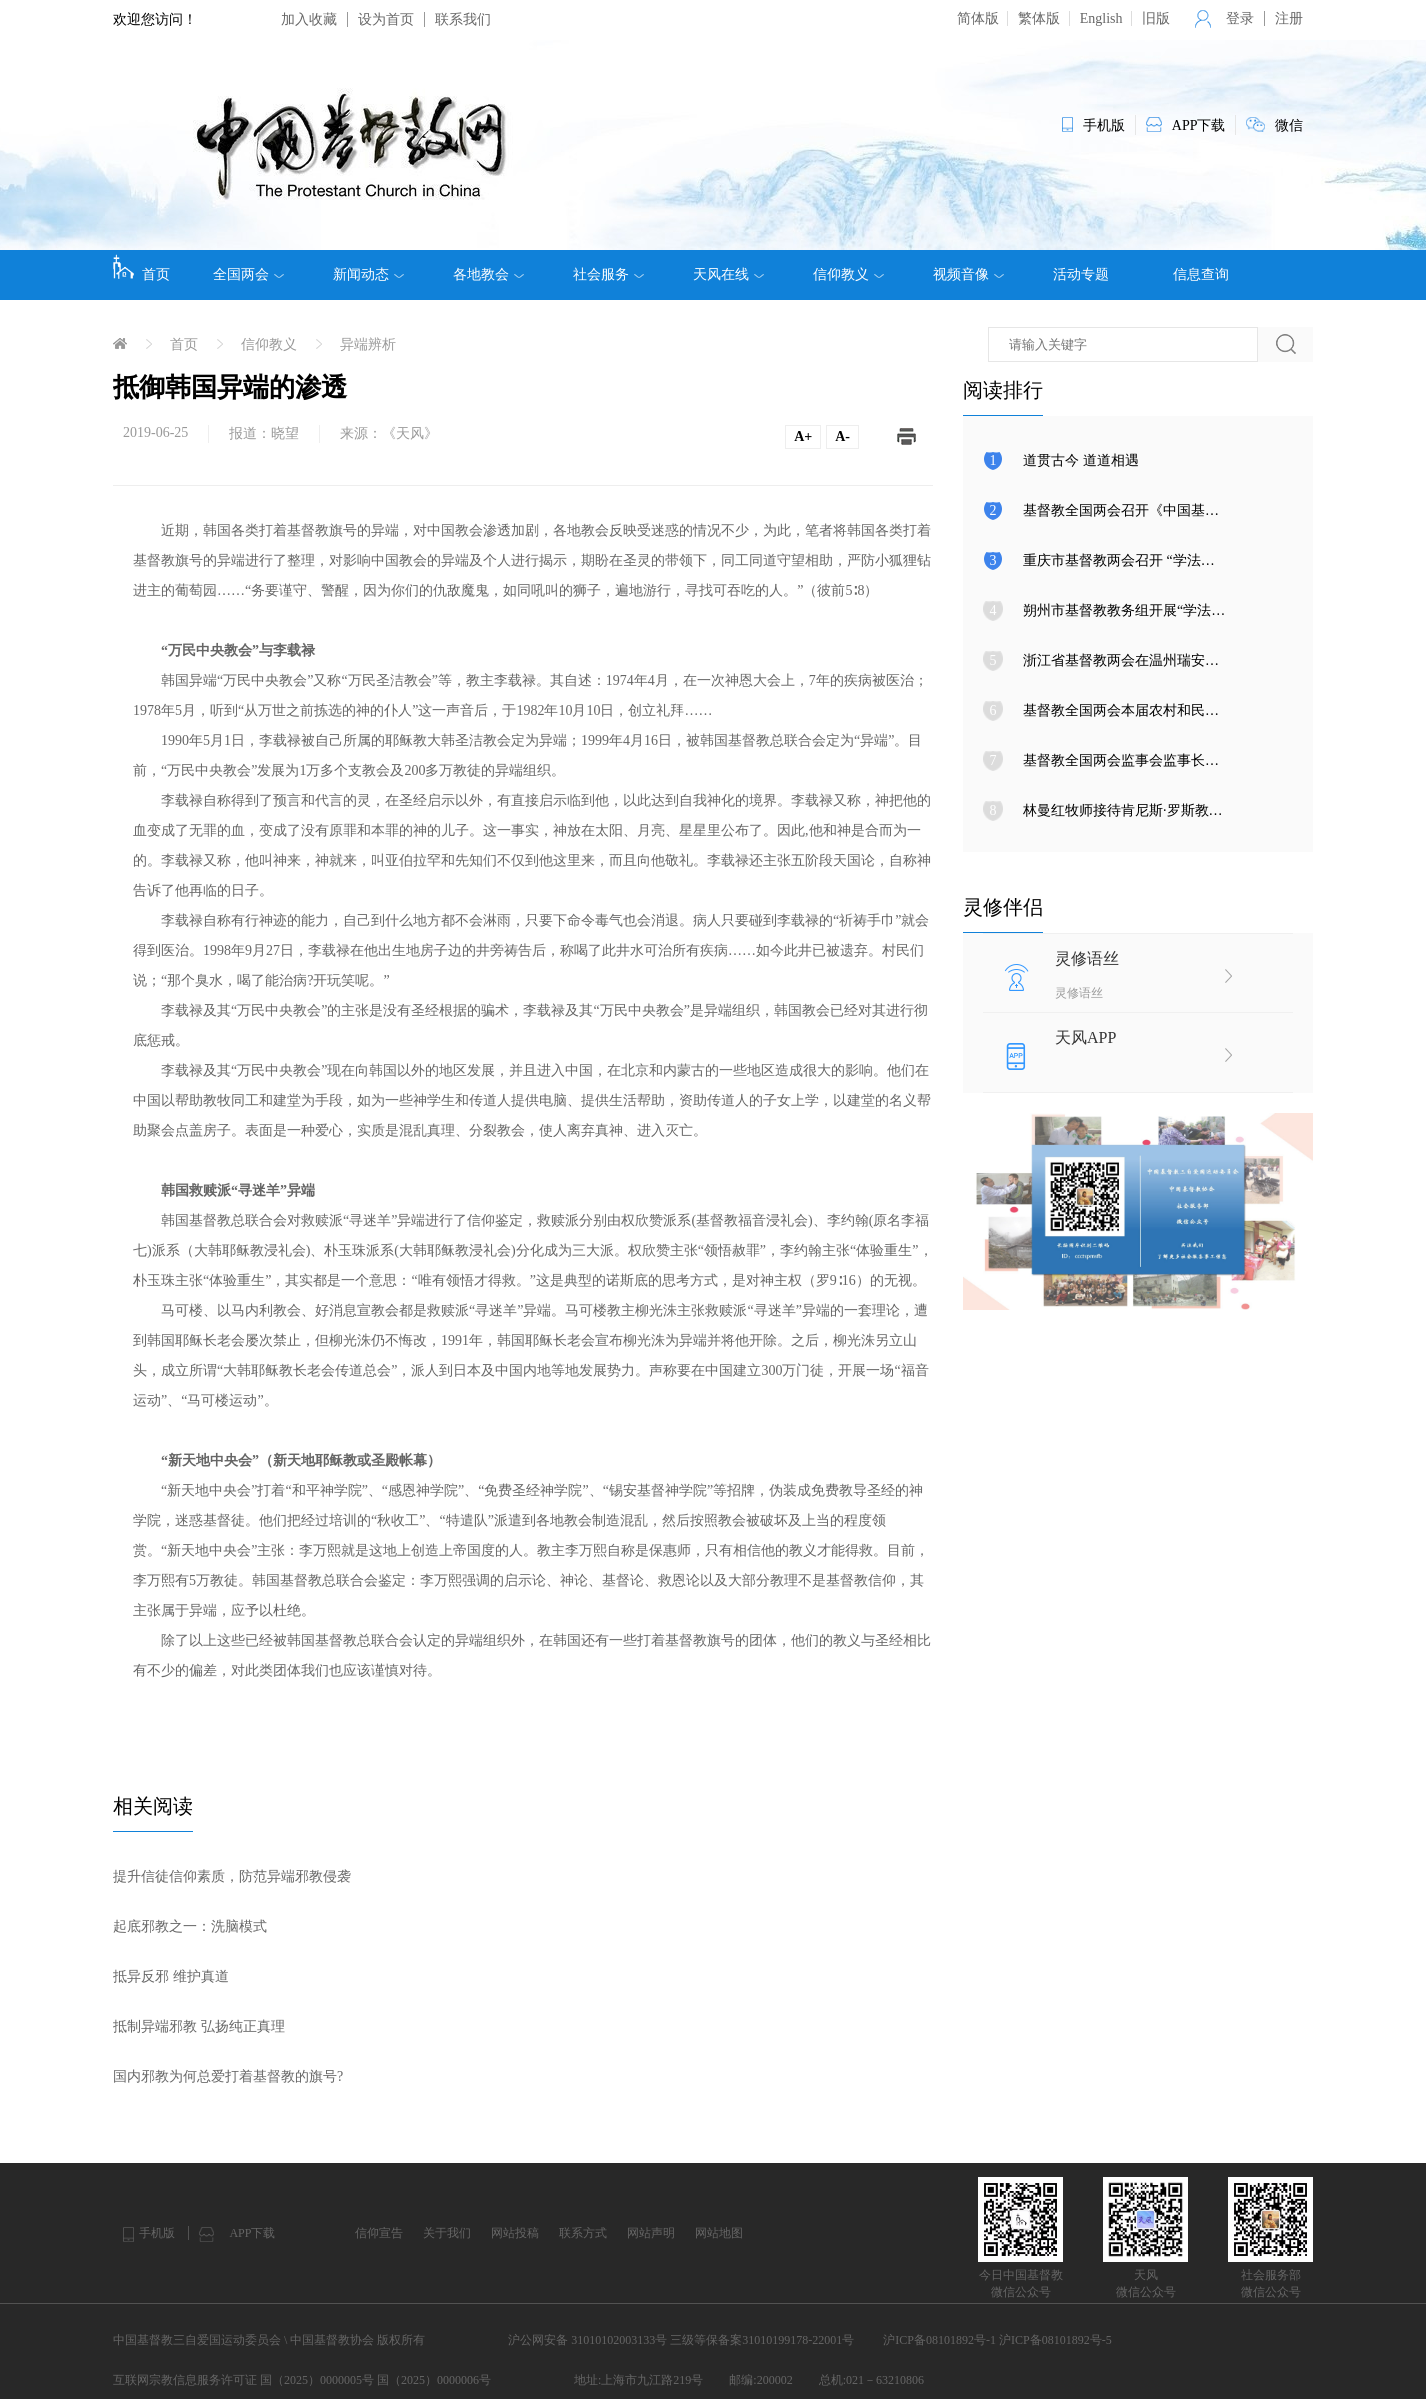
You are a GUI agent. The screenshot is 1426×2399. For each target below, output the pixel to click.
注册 (1289, 18)
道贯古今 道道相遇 (1081, 460)
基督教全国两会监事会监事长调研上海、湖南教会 (1177, 760)
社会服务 (608, 275)
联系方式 (583, 2233)
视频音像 (968, 275)
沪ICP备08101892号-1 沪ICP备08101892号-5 (997, 2340)
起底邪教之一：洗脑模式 (190, 1926)
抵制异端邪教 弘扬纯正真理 (199, 2026)
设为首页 (386, 19)
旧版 (1156, 18)
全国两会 (248, 275)
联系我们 (463, 19)
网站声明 (651, 2233)
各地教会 (488, 275)
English (1101, 18)
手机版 (157, 2233)
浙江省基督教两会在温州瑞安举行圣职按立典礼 (1170, 660)
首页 (141, 268)
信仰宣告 (379, 2233)
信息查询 (1201, 274)
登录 (1240, 18)
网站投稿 (515, 2233)
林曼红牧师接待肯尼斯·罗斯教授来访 (1137, 810)
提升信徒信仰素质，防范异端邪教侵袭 (232, 1876)
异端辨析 (368, 344)
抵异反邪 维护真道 (171, 1976)
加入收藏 (309, 19)
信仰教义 (848, 275)
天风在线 (728, 275)
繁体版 (1039, 18)
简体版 (978, 18)
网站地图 (719, 2233)
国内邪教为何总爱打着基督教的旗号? (228, 2076)
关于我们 (447, 2233)
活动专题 (1081, 274)
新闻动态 (368, 275)
